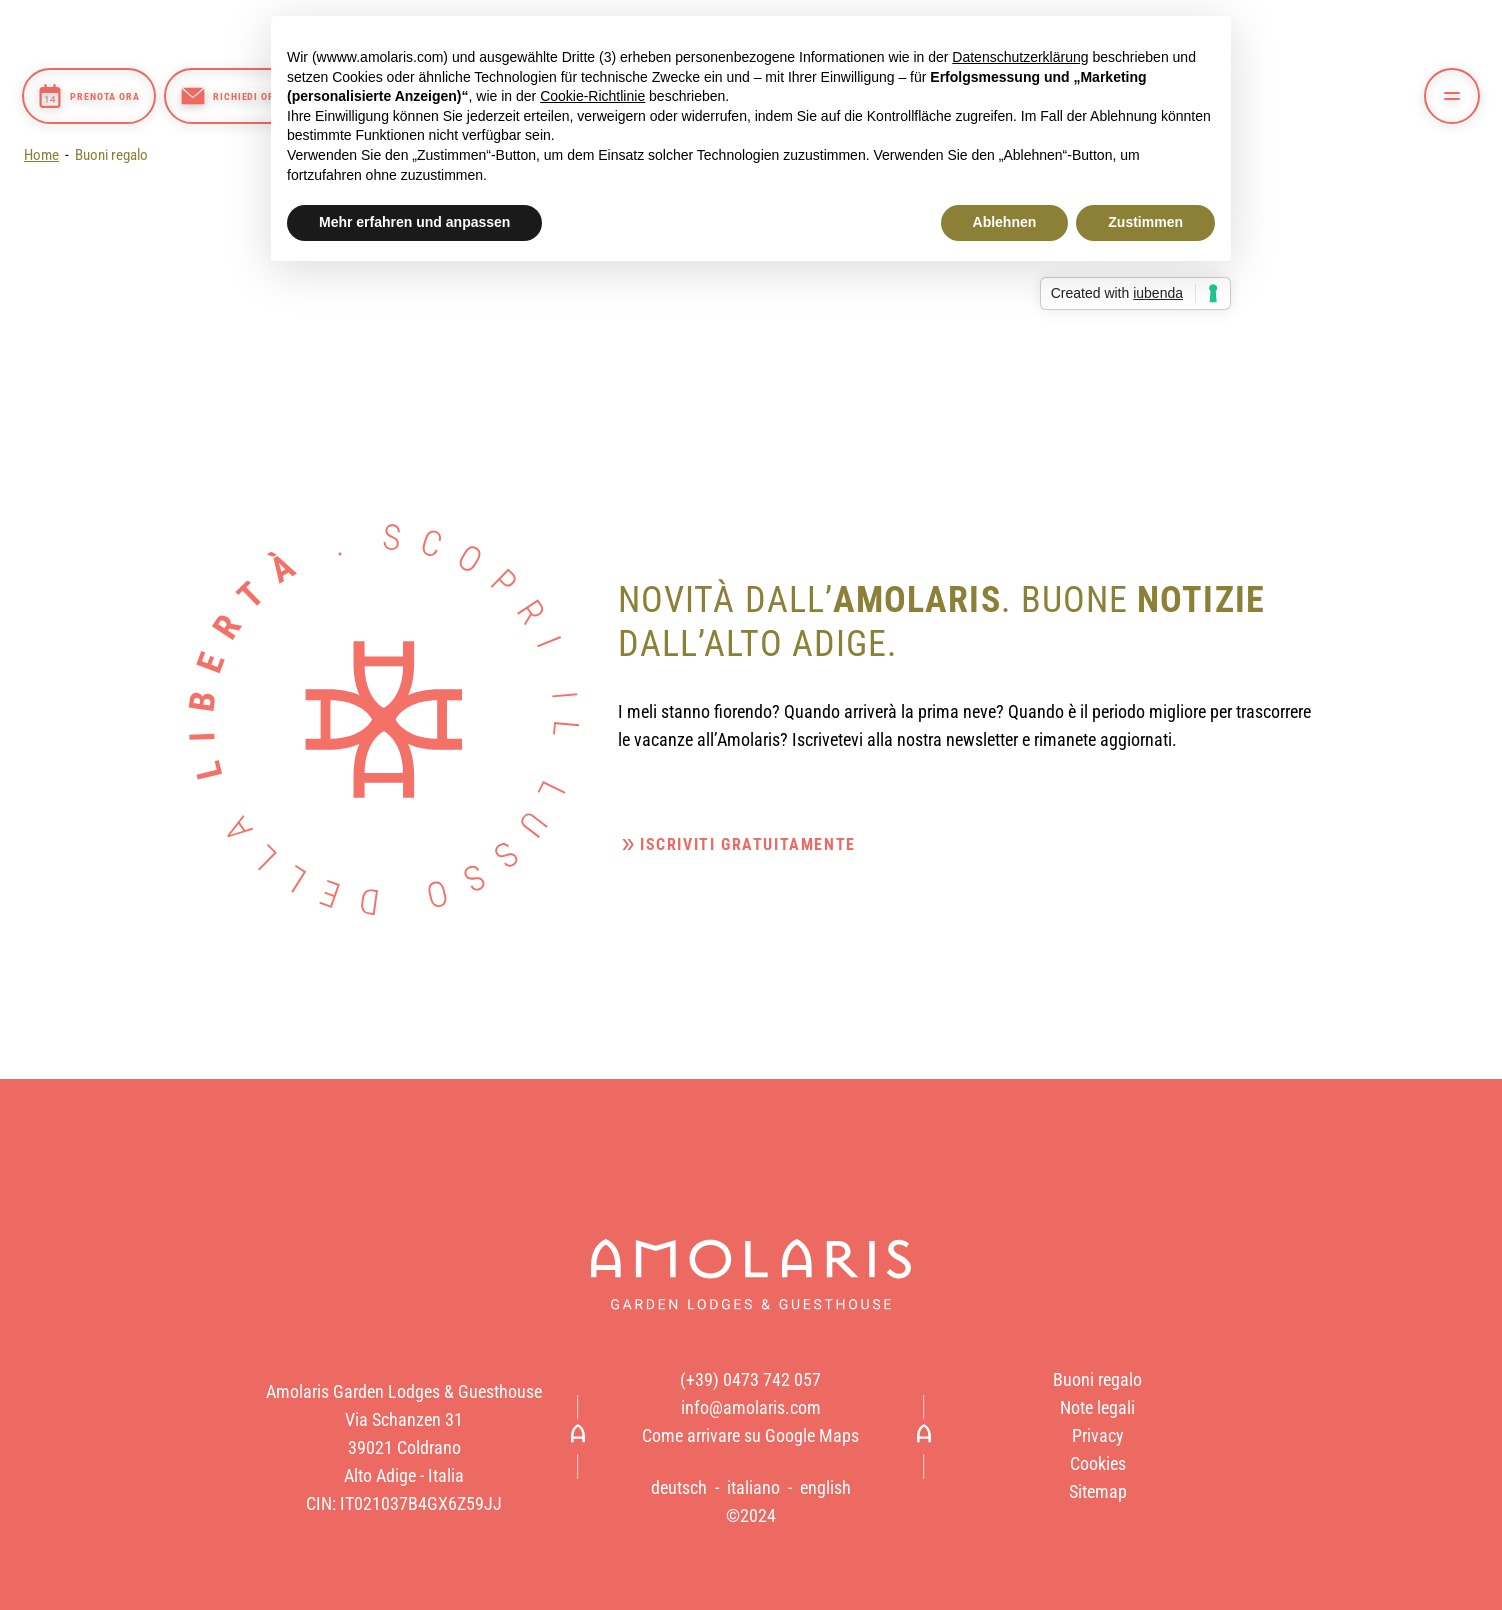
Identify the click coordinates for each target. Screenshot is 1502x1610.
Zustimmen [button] (1145, 222)
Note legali (1097, 1408)
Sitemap (1098, 1492)
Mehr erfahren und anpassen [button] (414, 222)
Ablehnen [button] (1005, 222)
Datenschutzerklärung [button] (1020, 57)
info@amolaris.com (751, 1408)
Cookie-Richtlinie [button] (592, 96)
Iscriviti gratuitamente (748, 844)
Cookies (1098, 1464)
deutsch (679, 1488)
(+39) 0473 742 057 (750, 1380)
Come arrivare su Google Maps (750, 1436)
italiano (753, 1488)
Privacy (1098, 1436)
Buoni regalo (111, 155)
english (825, 1488)
